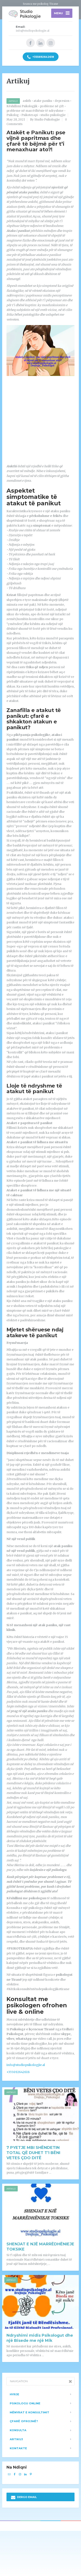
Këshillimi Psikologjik (21, 106)
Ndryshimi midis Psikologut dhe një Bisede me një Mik (39, 2338)
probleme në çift (52, 106)
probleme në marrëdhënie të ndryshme (35, 111)
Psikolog (12, 115)
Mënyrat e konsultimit (29, 2412)
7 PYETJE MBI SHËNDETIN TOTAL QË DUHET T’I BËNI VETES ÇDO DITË (33, 2152)
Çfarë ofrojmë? (24, 2421)
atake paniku (42, 101)
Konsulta (18, 2430)
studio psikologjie (53, 115)
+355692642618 (40, 57)
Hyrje (14, 2394)
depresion (62, 101)
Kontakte (18, 2448)
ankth (27, 101)
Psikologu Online (25, 2403)
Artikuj (13, 101)
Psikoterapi (29, 115)
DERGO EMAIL (24, 2497)
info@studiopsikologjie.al (25, 2065)
